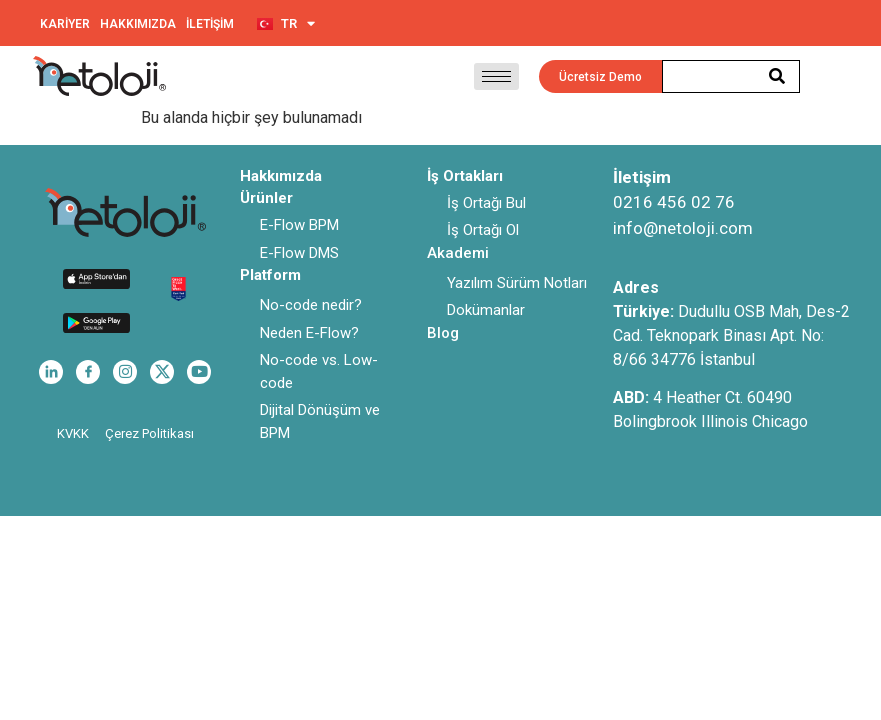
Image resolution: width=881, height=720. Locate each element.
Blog (443, 333)
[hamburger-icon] (496, 76)
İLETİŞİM (210, 24)
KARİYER (65, 24)
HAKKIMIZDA (138, 24)
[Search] (777, 76)
